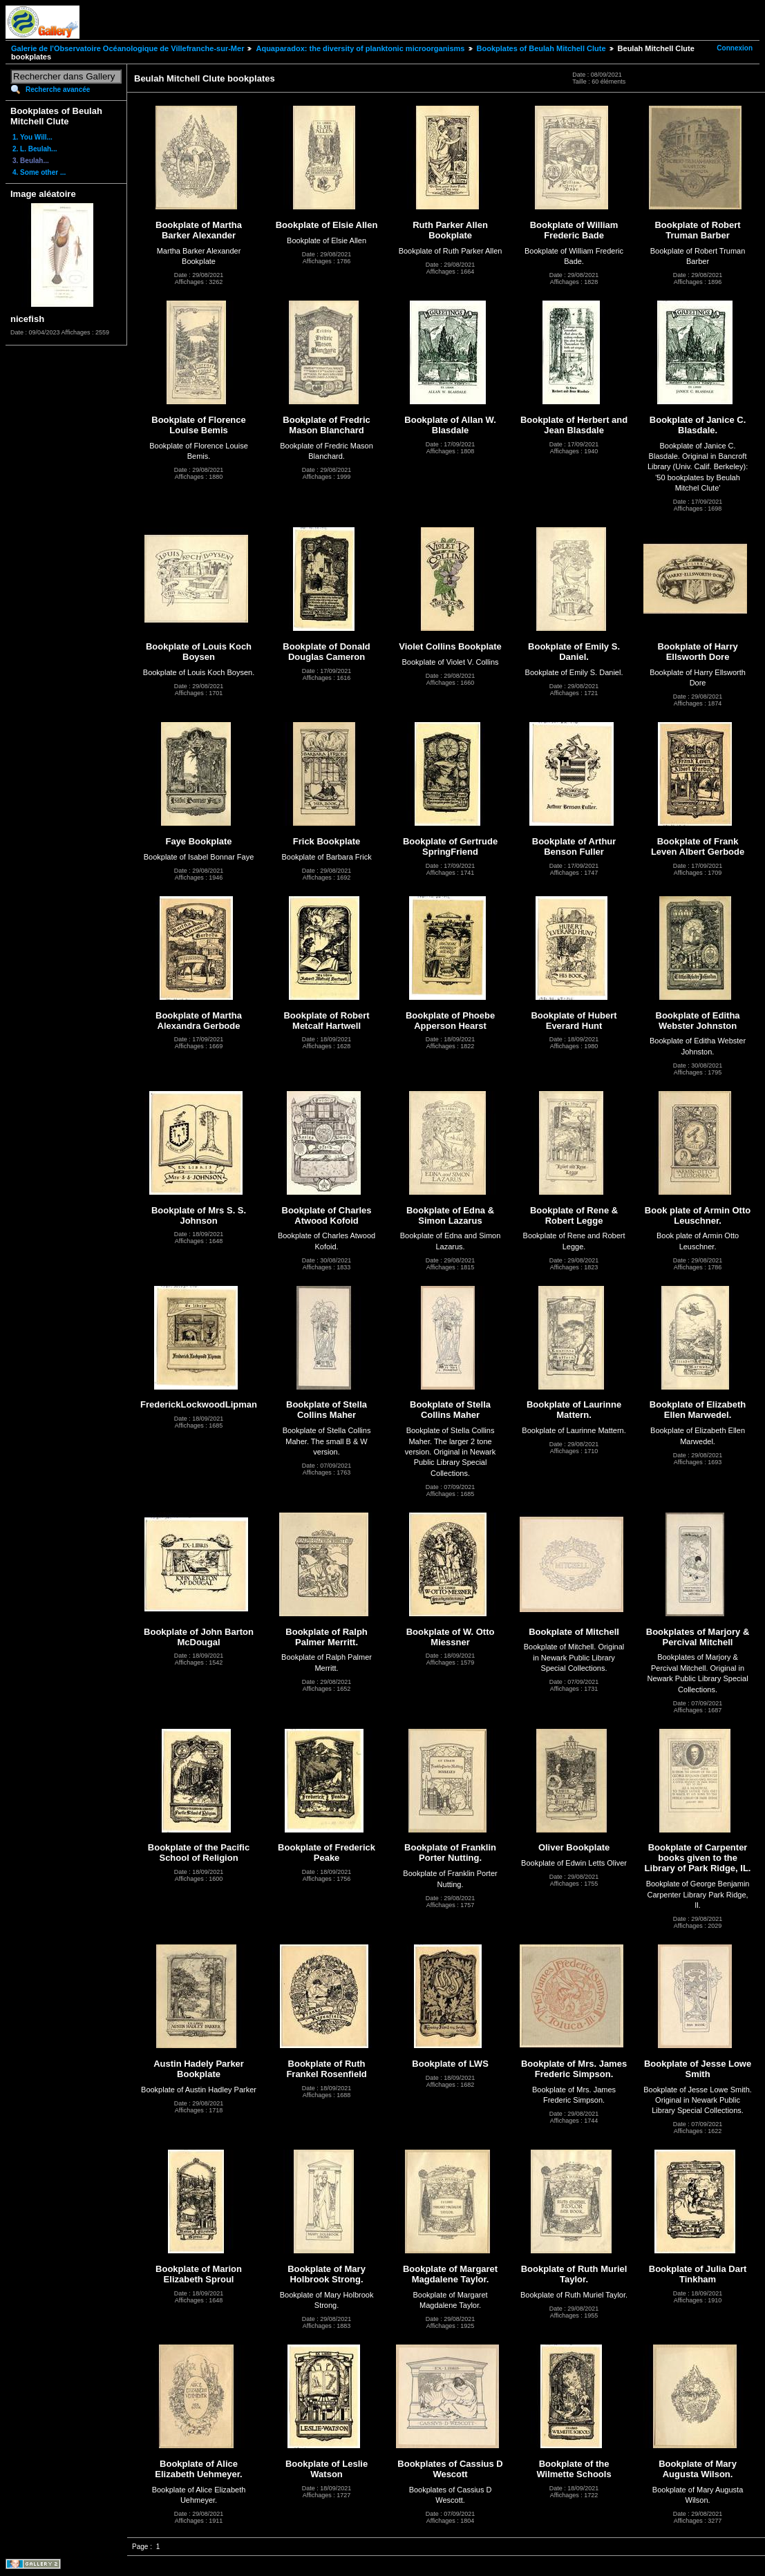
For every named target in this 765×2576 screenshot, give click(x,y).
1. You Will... (32, 137)
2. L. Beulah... (34, 149)
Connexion (735, 48)
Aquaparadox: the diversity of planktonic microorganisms (360, 48)
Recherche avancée (58, 89)
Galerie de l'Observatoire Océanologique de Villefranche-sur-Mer (127, 48)
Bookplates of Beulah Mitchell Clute (541, 48)
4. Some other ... (39, 172)
